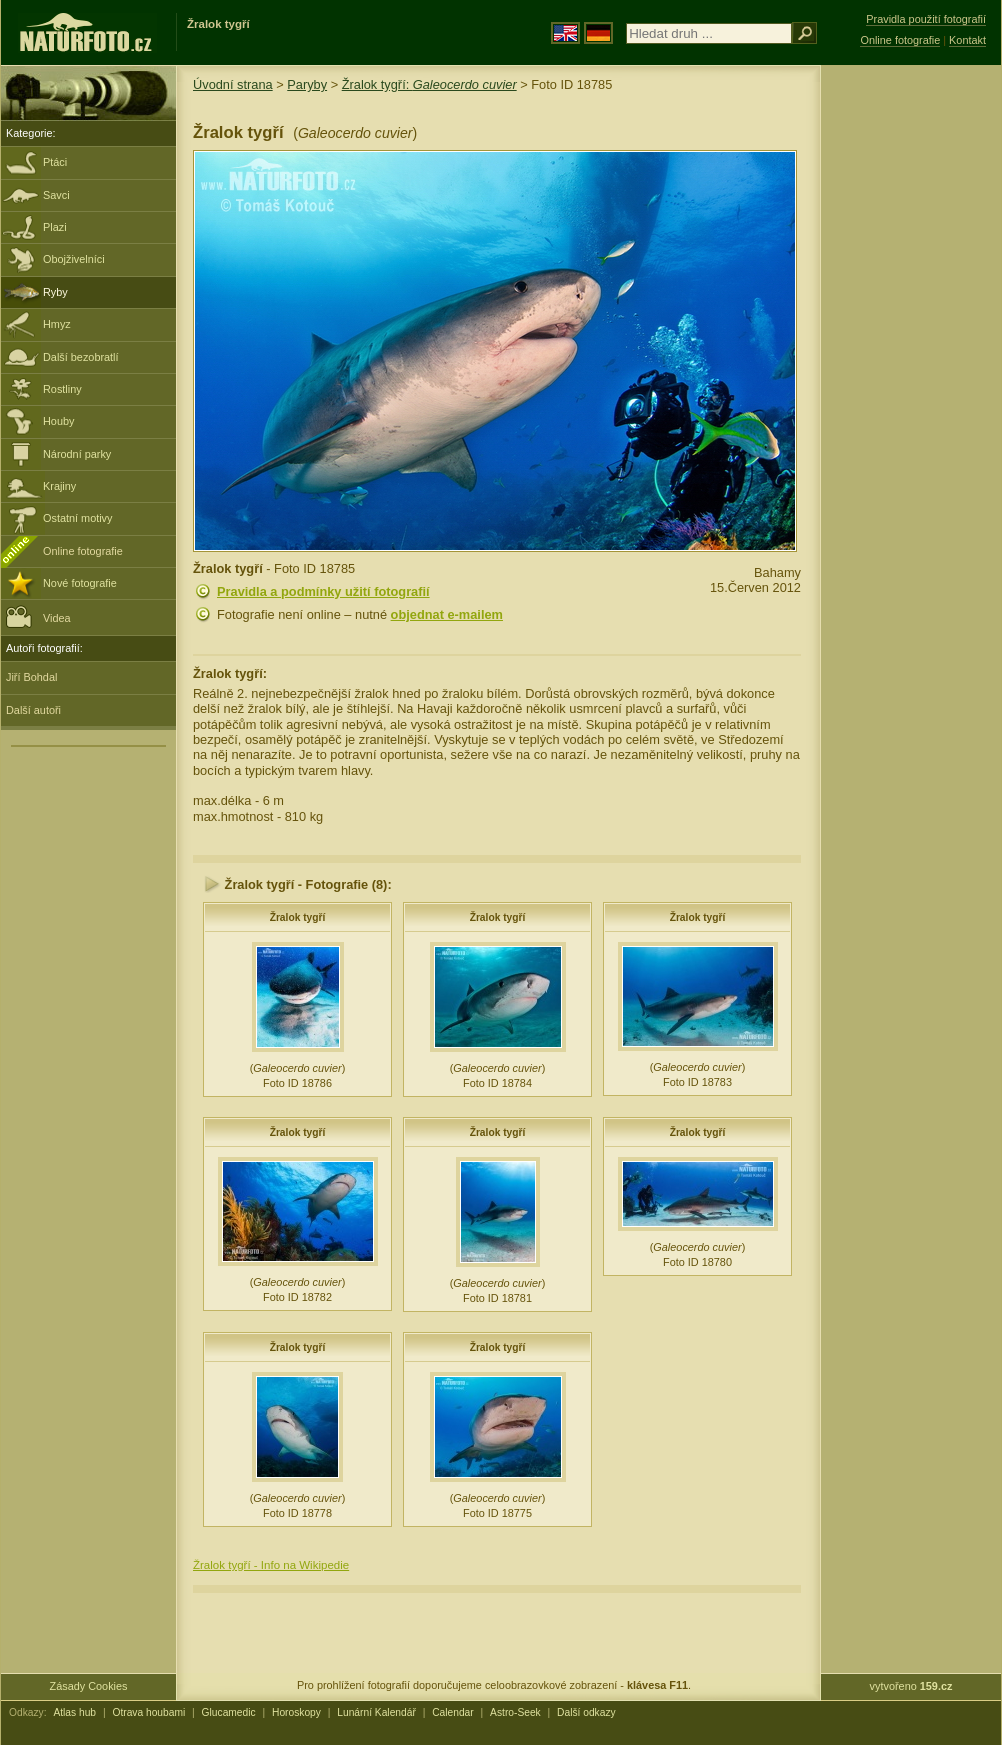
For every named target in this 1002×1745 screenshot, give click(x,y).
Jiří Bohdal (31, 677)
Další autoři (33, 710)
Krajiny (59, 486)
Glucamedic (229, 1712)
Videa (38, 616)
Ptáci (55, 162)
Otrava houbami (148, 1712)
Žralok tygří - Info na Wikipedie (271, 1565)
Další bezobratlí (81, 357)
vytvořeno (911, 1686)
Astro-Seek (515, 1712)
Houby (58, 421)
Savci (56, 195)
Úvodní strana (233, 84)
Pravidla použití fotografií (926, 19)
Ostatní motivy (78, 518)
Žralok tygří (298, 917)
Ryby (55, 292)
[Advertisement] (911, 385)
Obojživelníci (74, 259)
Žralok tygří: (429, 84)
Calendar (453, 1712)
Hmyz (57, 324)
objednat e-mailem (447, 614)
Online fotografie (83, 551)
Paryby (307, 84)
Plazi (55, 227)
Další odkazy (586, 1712)
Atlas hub (74, 1712)
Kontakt (967, 40)
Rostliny (62, 389)
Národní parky (77, 454)
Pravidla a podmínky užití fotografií (323, 591)
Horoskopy (296, 1712)
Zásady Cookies (89, 1686)
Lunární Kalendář (376, 1712)
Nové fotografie (80, 583)
